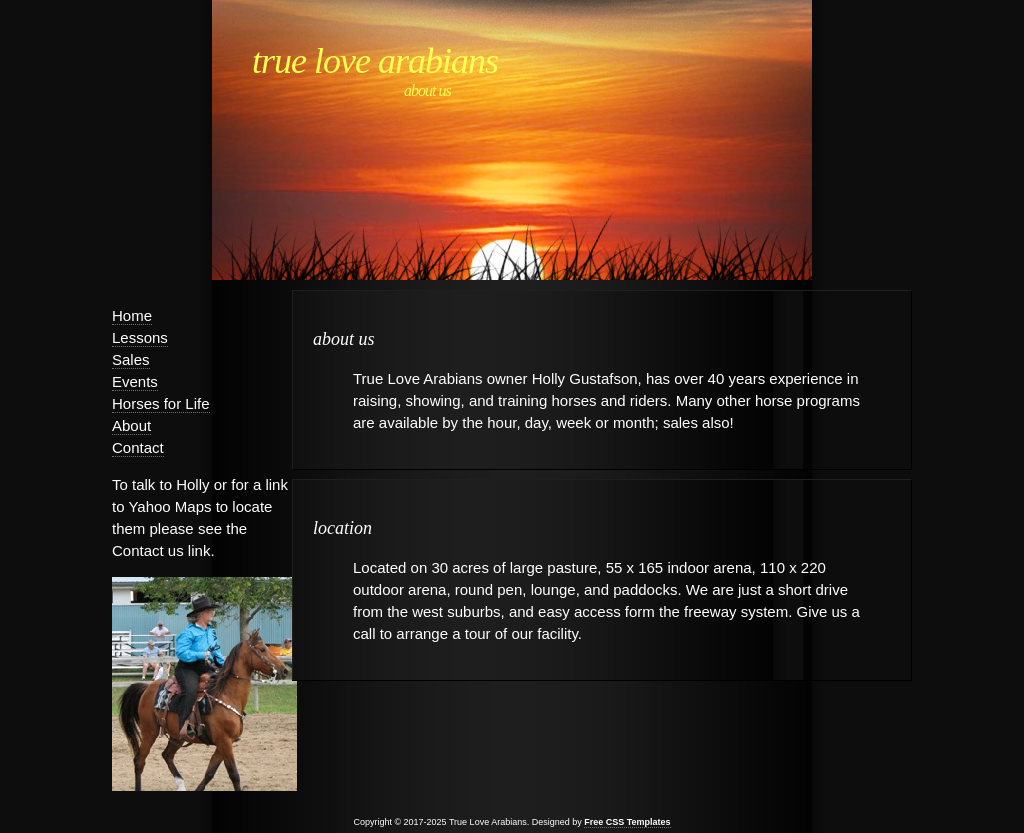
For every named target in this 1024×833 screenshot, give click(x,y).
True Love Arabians (375, 61)
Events (135, 381)
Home (132, 315)
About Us (427, 90)
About (131, 425)
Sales (131, 359)
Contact (138, 447)
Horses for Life (161, 403)
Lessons (140, 337)
